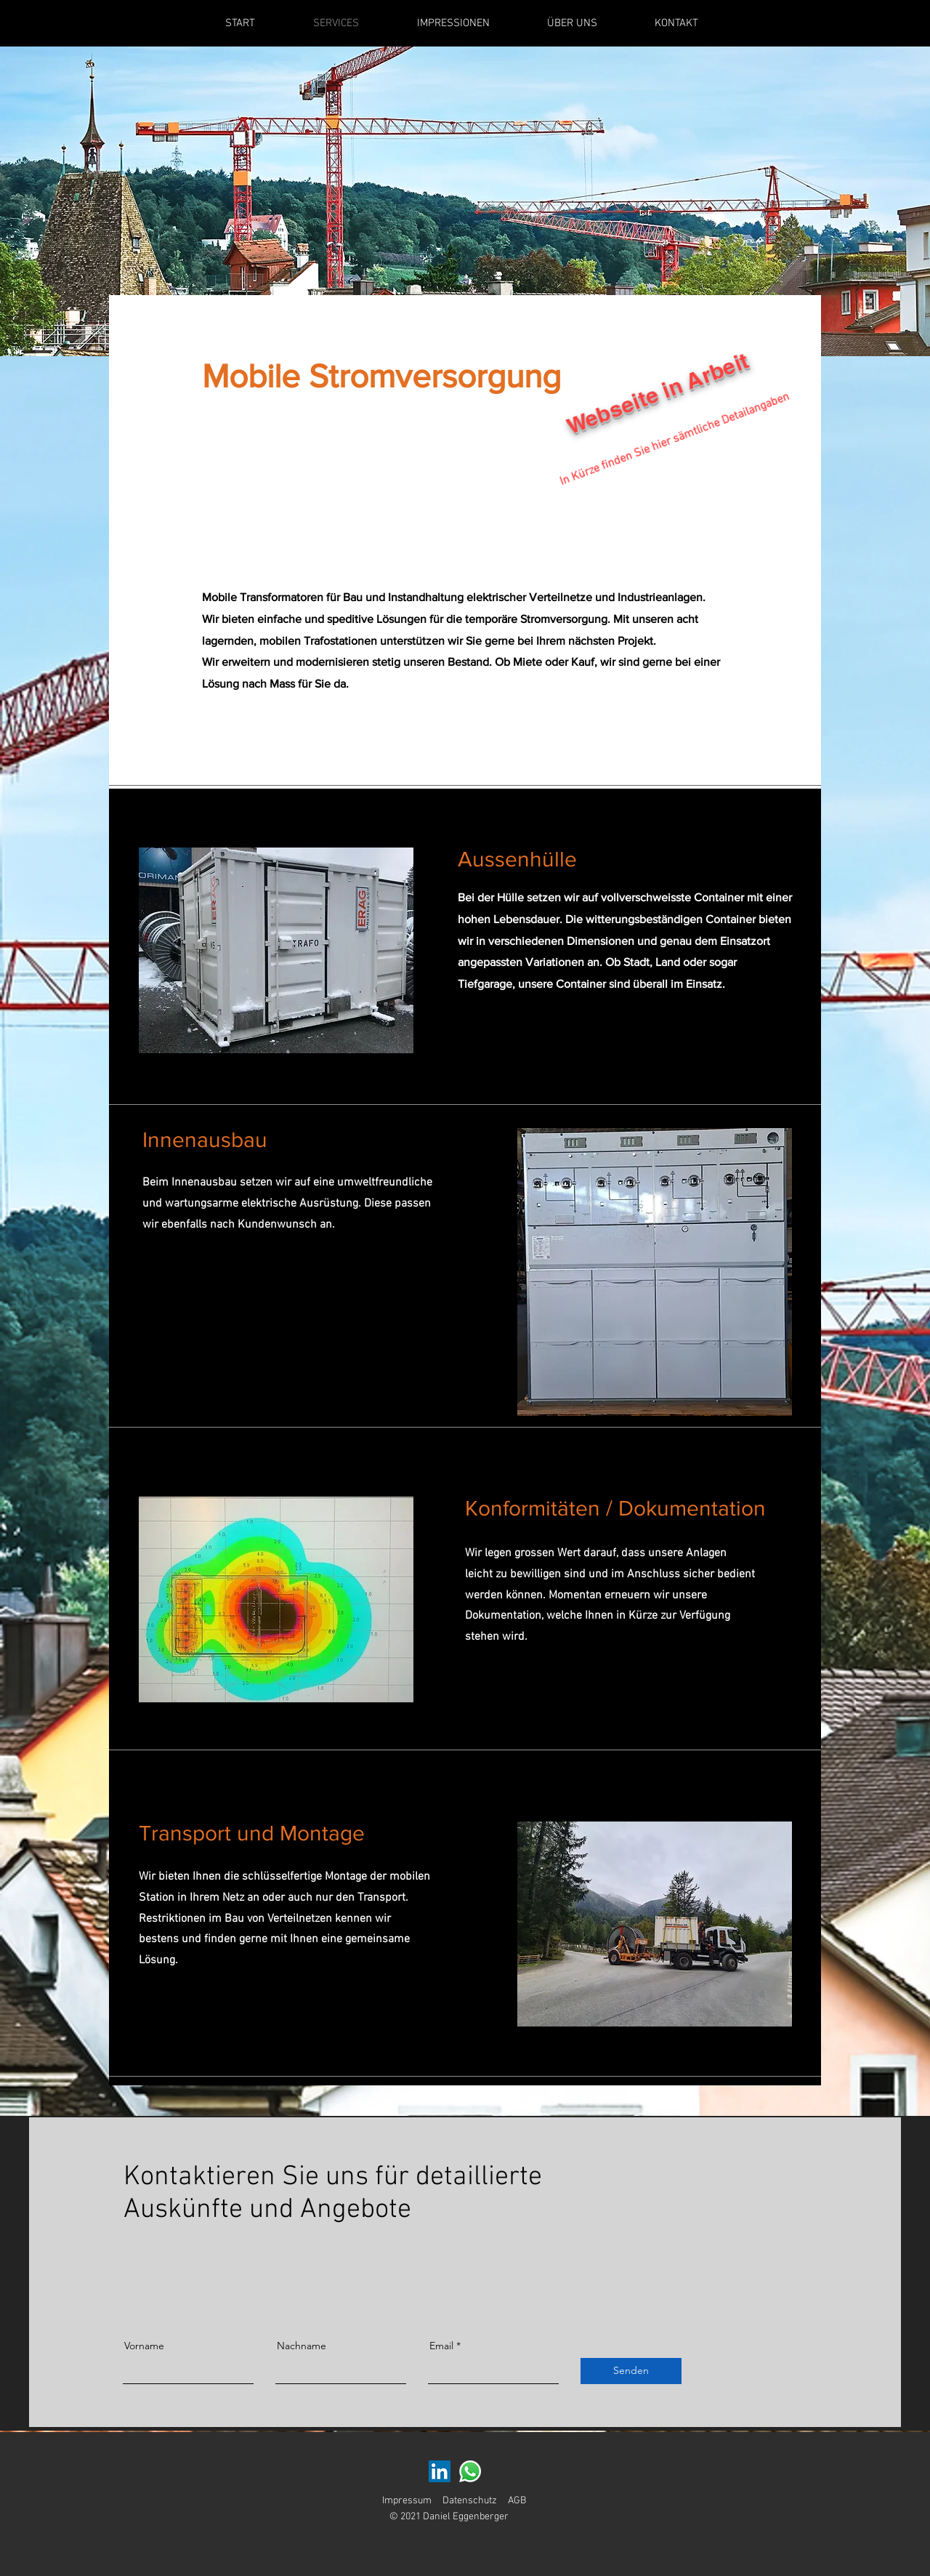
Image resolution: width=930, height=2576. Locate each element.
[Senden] (631, 2371)
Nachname (301, 2345)
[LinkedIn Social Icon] (439, 2471)
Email (441, 2345)
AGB (517, 2501)
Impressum (407, 2501)
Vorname (144, 2345)
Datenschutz (469, 2501)
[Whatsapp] (470, 2471)
